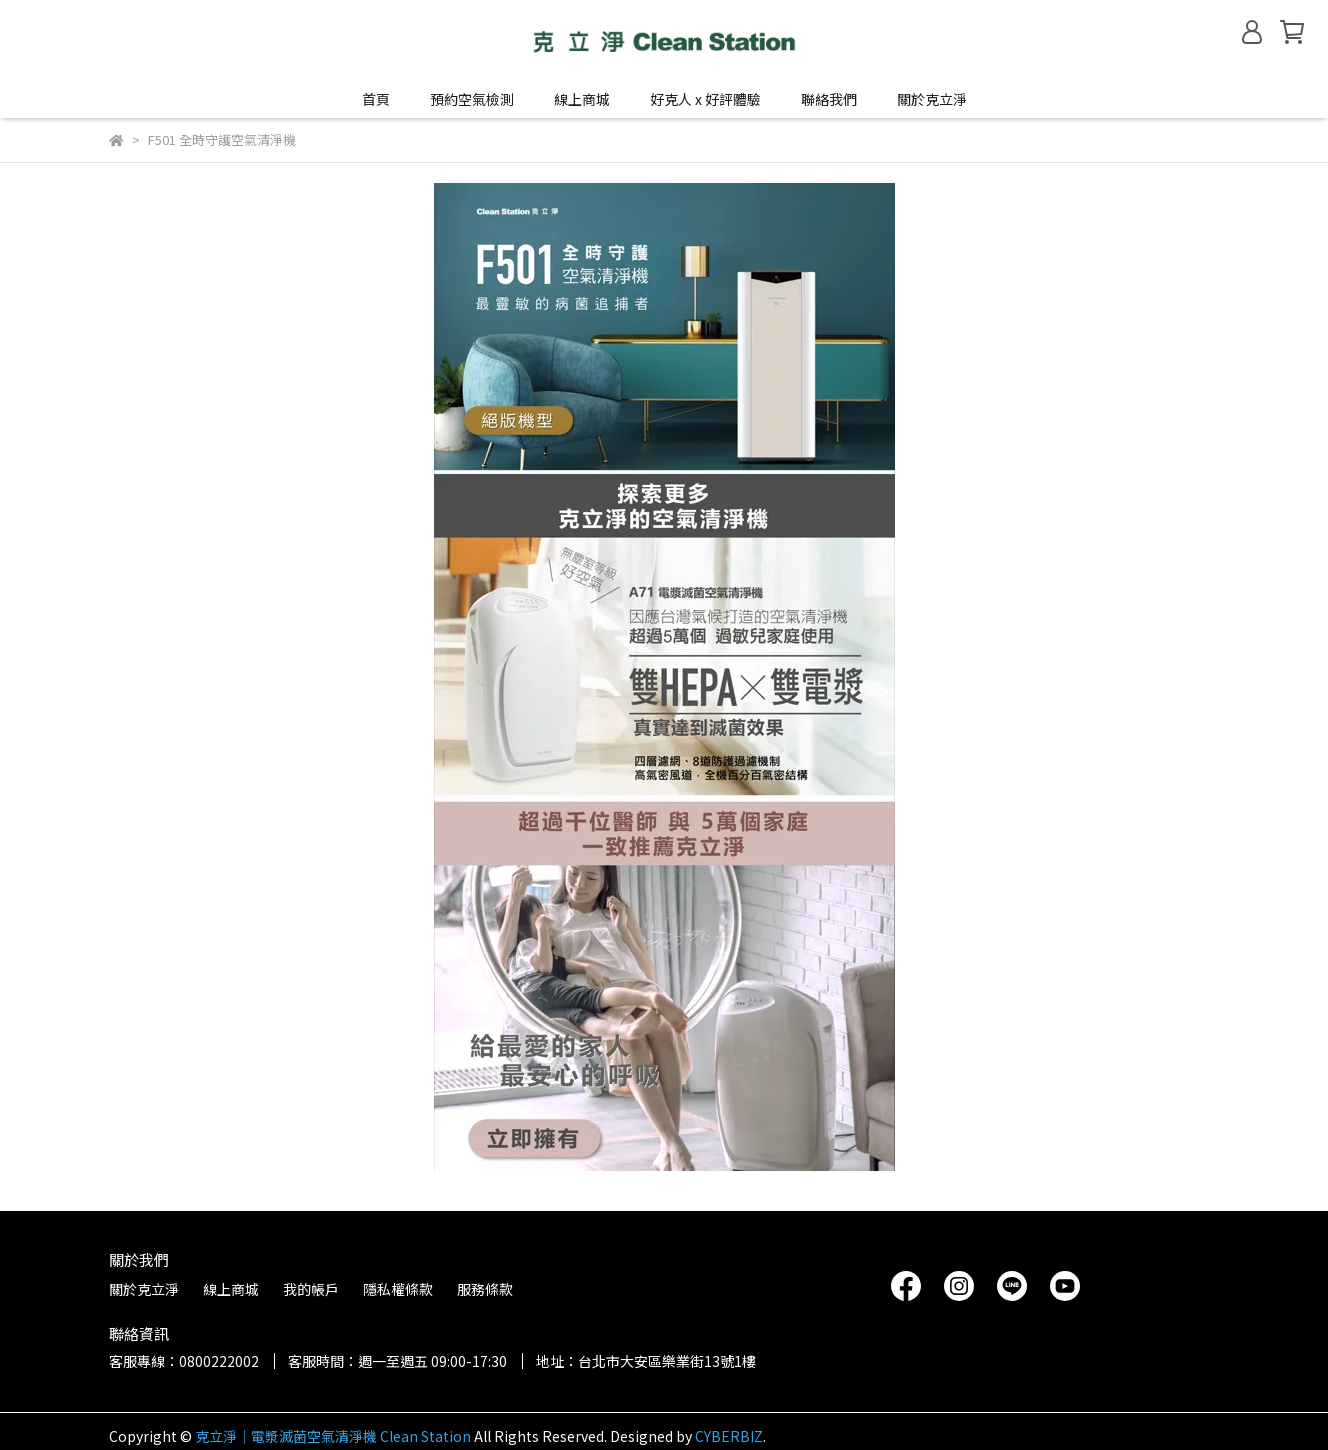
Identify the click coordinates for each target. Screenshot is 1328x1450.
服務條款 (485, 1289)
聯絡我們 (829, 99)
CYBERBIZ (729, 1436)
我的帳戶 (311, 1289)
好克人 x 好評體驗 (705, 99)
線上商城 (231, 1289)
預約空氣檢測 (472, 99)
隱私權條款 (398, 1289)
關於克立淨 (932, 99)
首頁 (376, 99)
